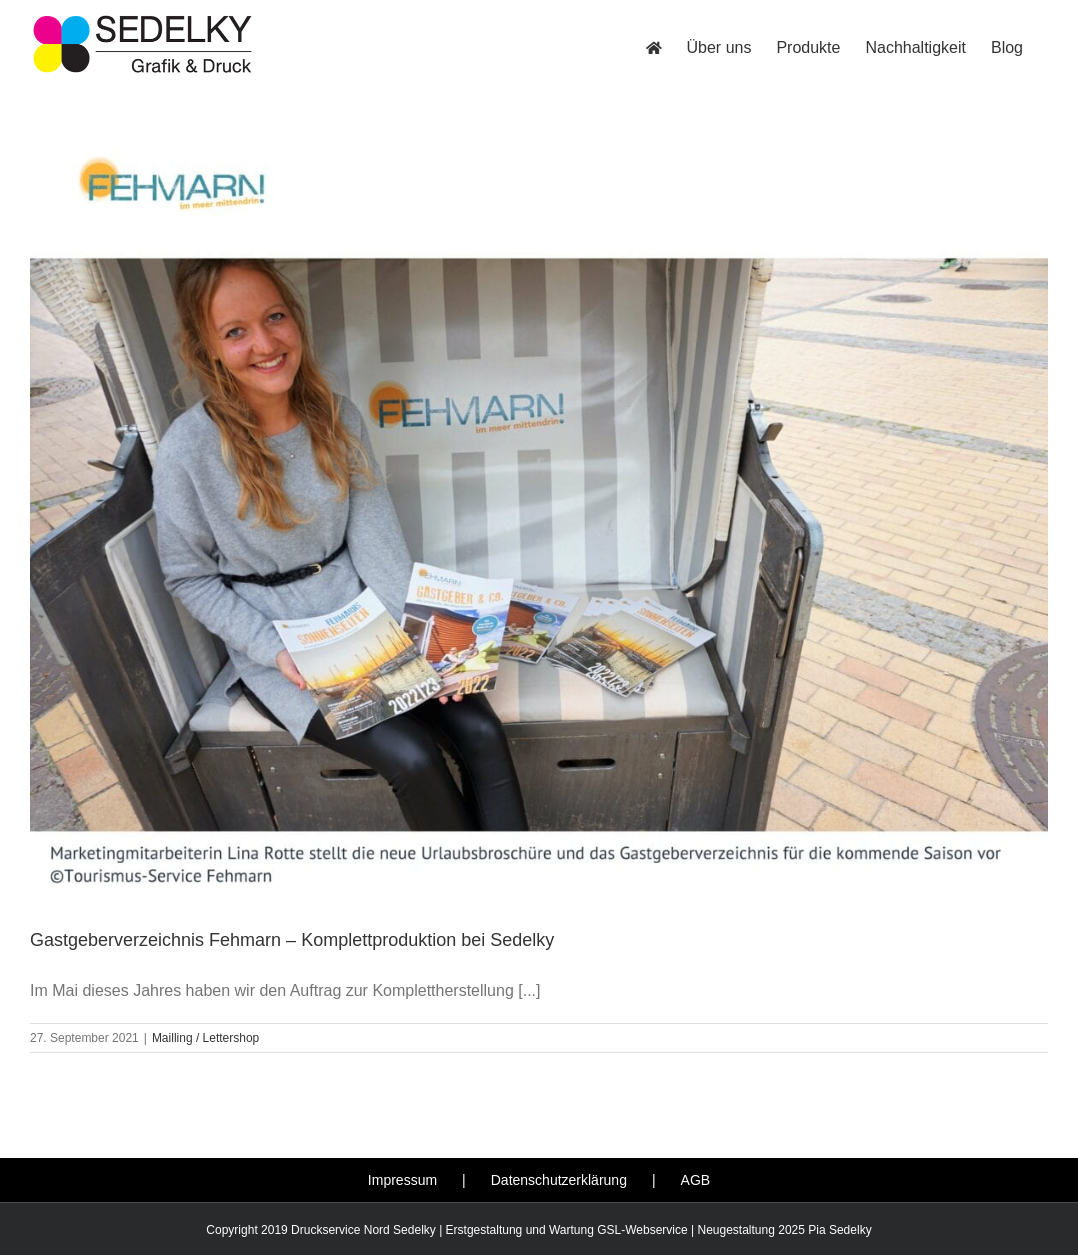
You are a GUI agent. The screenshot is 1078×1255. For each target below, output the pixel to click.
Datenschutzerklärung (559, 1180)
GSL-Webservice (642, 1230)
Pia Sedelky (839, 1230)
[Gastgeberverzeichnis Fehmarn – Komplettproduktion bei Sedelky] (539, 523)
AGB (696, 1180)
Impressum (402, 1180)
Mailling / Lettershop (205, 1038)
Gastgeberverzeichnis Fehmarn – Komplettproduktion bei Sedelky (292, 940)
